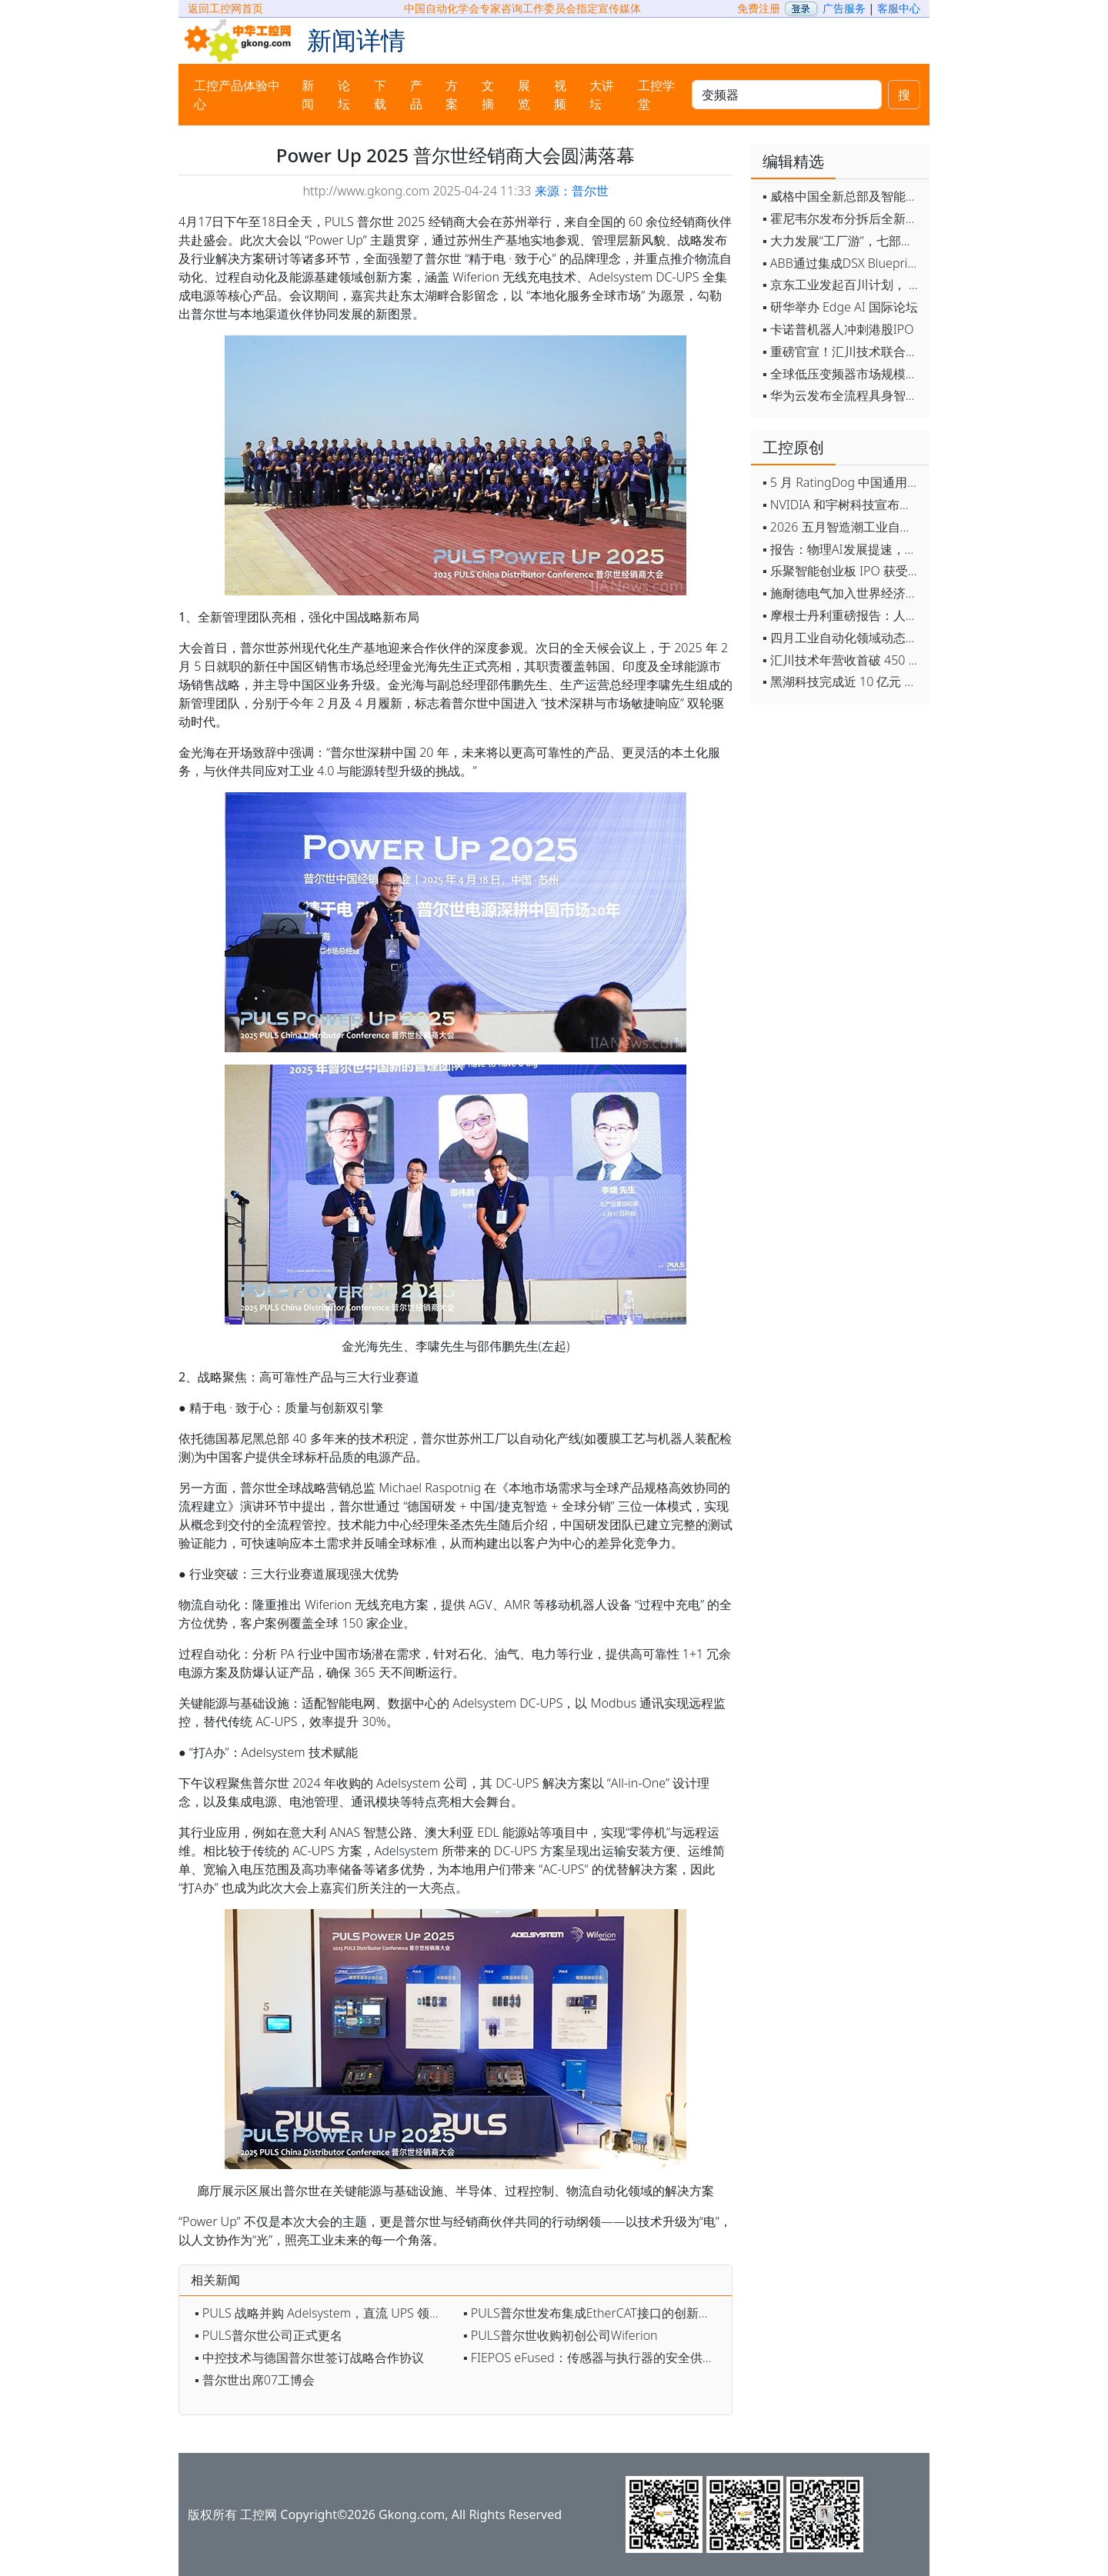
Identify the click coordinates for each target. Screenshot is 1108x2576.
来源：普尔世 (572, 190)
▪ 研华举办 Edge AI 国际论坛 (840, 306)
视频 (560, 94)
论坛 (344, 94)
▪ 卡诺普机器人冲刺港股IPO (838, 329)
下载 (380, 94)
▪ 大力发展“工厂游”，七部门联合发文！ (842, 240)
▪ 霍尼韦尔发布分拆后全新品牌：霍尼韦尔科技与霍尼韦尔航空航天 (842, 218)
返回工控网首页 (225, 8)
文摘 (488, 94)
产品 (416, 94)
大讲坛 (601, 94)
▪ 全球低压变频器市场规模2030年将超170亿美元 (842, 373)
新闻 (308, 94)
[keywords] (787, 94)
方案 (452, 94)
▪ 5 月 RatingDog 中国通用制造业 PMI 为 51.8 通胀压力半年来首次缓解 (842, 482)
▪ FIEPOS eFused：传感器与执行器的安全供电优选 (593, 2357)
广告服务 (844, 8)
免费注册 (758, 8)
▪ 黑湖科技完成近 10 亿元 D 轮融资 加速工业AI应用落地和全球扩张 (842, 681)
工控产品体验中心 (237, 94)
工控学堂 (656, 94)
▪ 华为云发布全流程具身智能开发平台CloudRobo (842, 395)
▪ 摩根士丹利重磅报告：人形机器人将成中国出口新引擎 (842, 615)
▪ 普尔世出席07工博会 (255, 2379)
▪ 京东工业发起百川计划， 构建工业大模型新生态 (842, 284)
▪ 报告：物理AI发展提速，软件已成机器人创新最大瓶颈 (842, 549)
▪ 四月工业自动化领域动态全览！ (842, 637)
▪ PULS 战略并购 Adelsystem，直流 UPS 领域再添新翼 (325, 2312)
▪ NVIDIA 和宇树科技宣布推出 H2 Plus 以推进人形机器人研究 (842, 504)
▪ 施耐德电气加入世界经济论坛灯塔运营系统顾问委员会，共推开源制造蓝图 (842, 593)
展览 (524, 94)
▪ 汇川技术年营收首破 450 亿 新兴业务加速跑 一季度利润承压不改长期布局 (842, 659)
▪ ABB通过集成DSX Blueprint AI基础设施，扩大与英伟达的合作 (842, 263)
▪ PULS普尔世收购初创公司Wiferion (560, 2335)
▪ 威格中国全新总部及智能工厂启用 (842, 196)
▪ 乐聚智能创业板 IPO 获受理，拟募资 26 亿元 (842, 570)
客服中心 (898, 8)
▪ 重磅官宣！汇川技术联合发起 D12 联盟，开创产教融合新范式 (842, 351)
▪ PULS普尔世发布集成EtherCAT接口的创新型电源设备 (593, 2312)
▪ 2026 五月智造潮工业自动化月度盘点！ (842, 526)
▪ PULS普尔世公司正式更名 (268, 2335)
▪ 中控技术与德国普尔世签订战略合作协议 (309, 2357)
